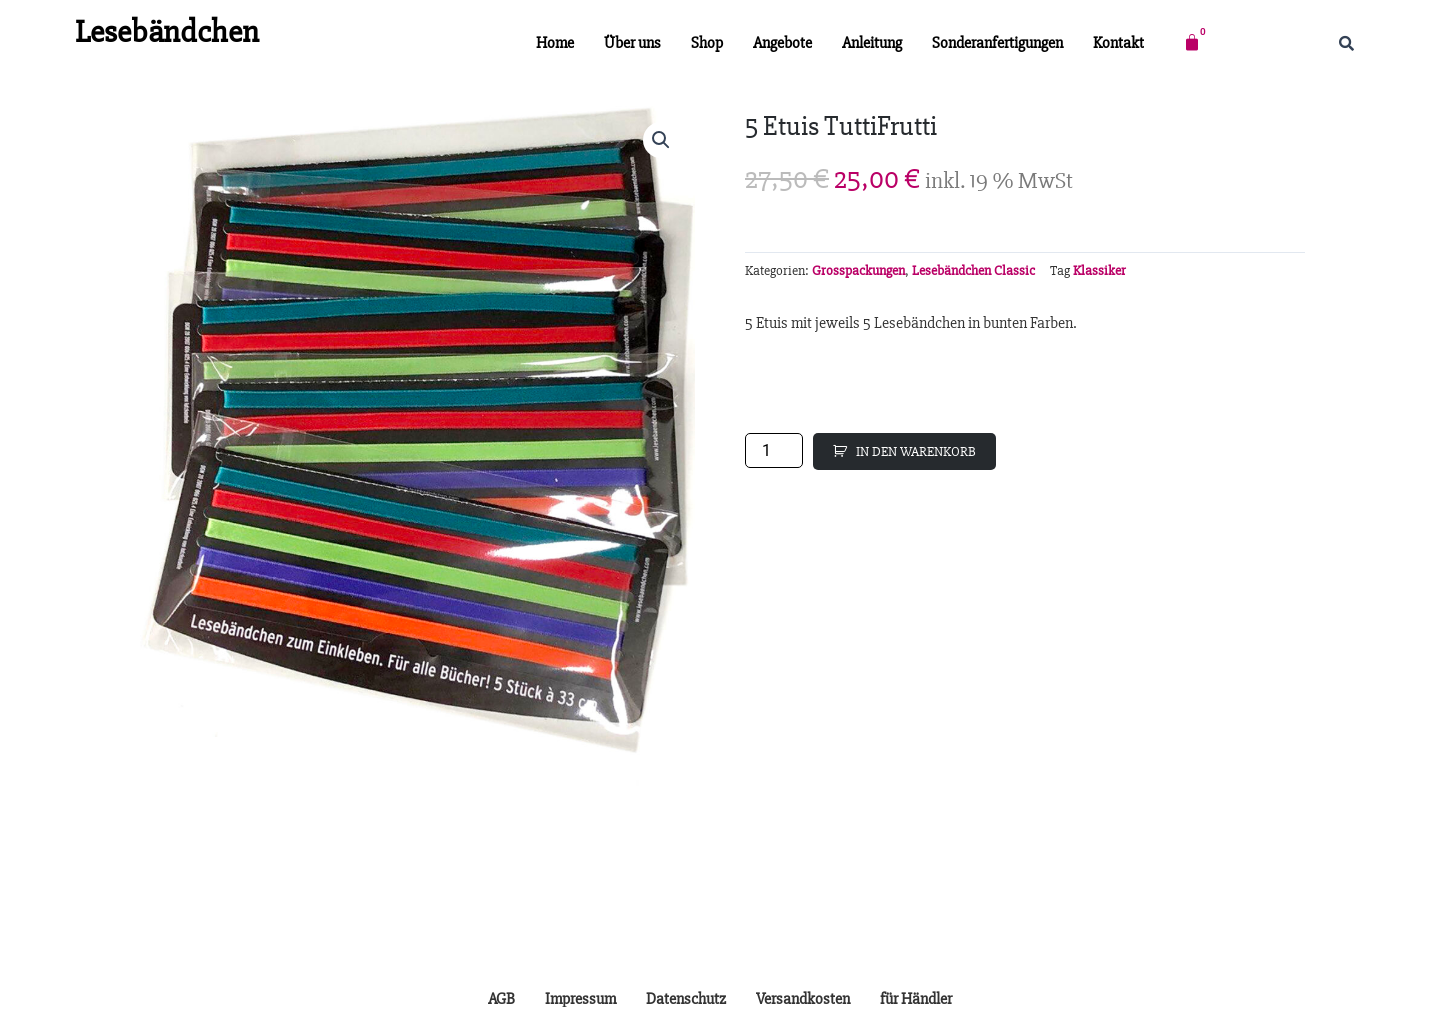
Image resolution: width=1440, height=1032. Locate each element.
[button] (661, 140)
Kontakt (1118, 43)
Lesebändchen (167, 31)
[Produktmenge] (774, 450)
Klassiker (1099, 270)
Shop (707, 43)
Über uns (632, 43)
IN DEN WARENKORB (916, 451)
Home (555, 43)
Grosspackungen (858, 270)
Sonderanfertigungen (997, 43)
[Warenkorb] (1192, 43)
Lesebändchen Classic (973, 270)
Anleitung (872, 43)
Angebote (782, 43)
